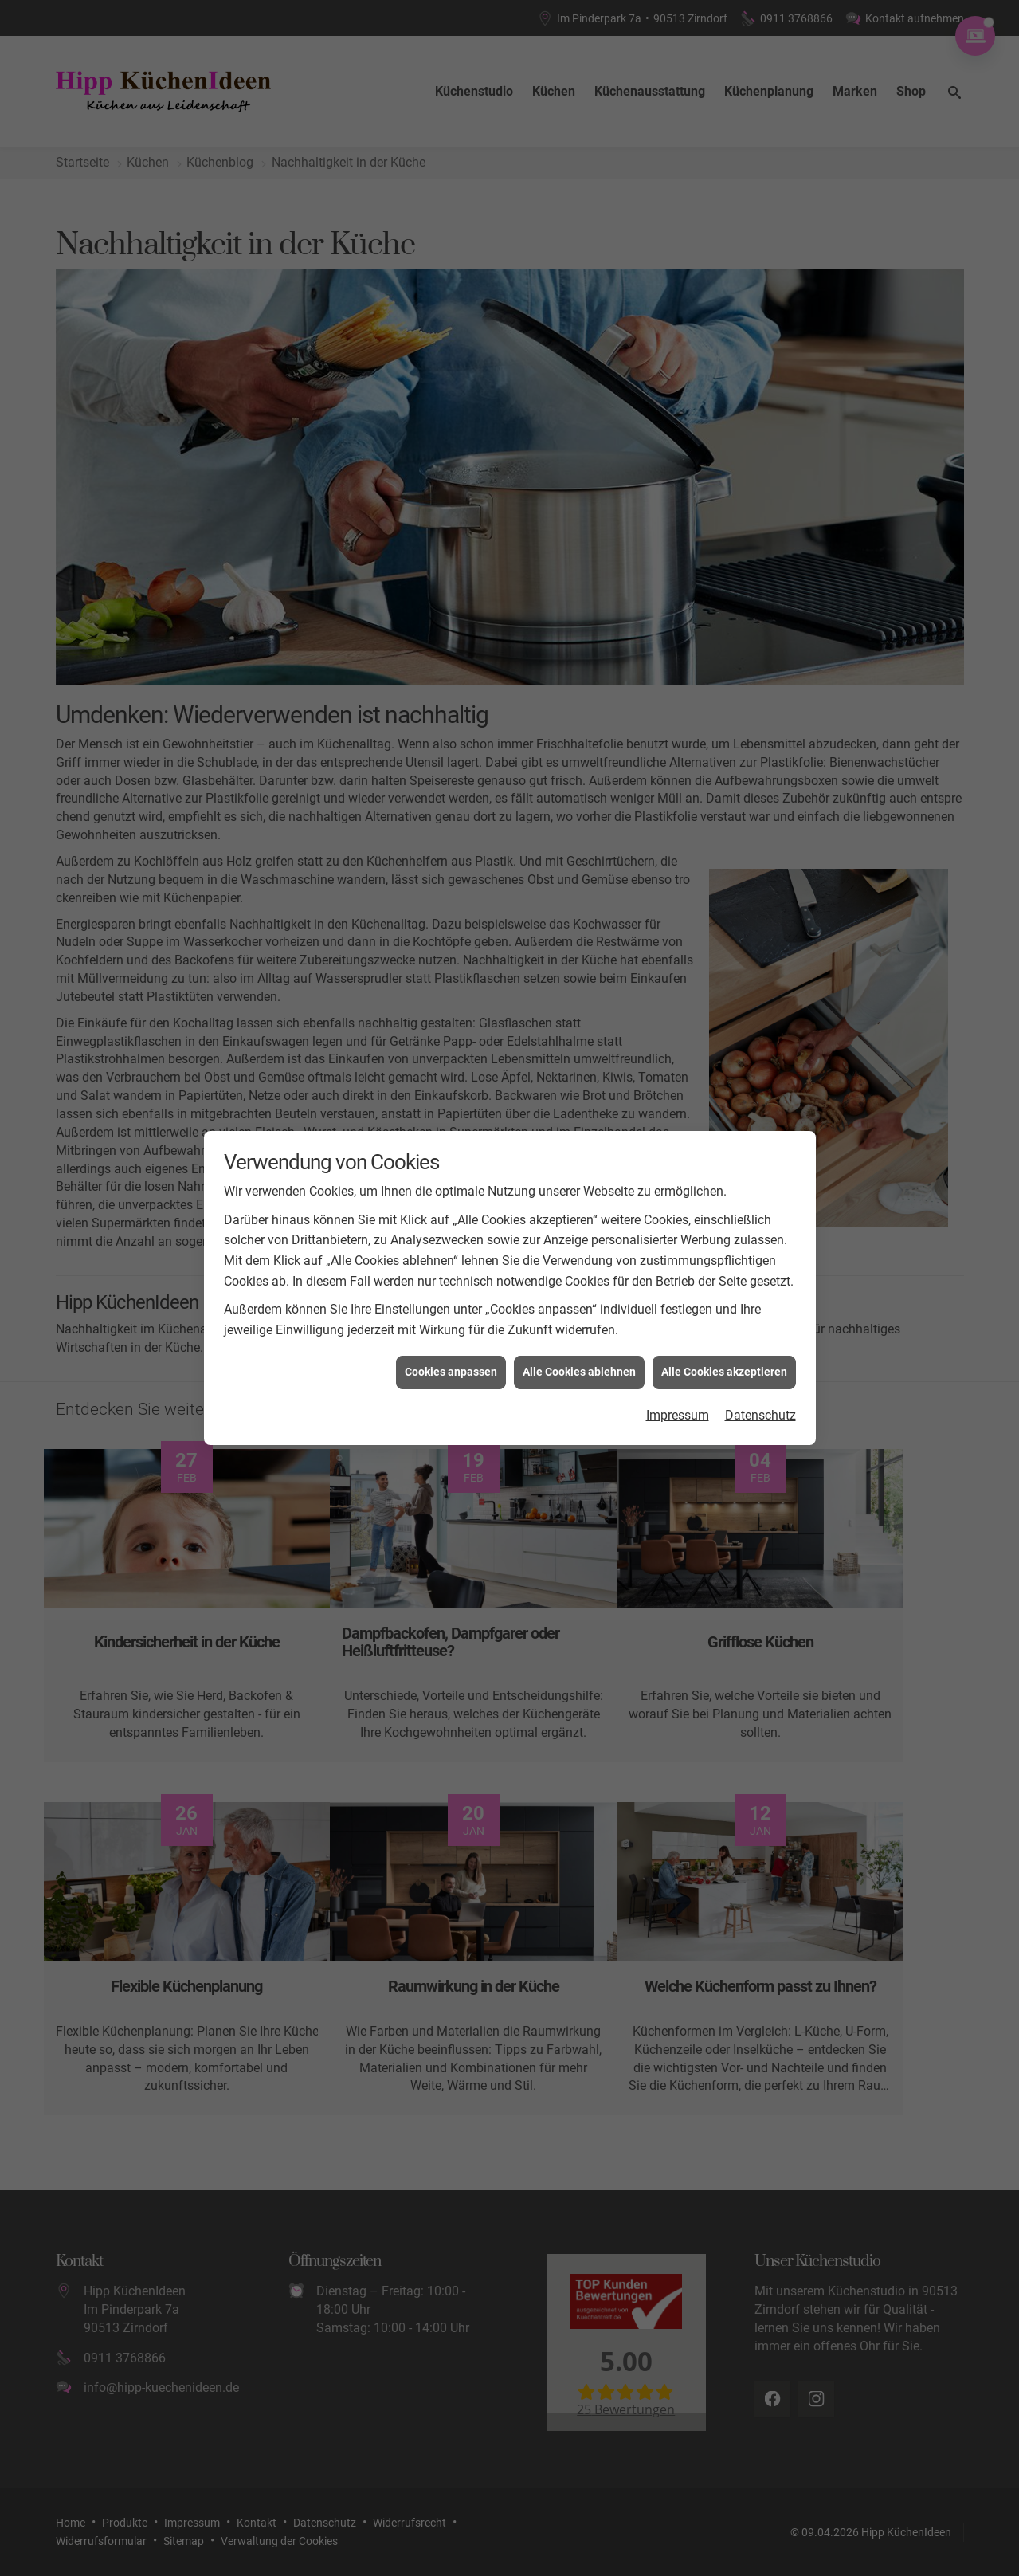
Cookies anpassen (451, 1355)
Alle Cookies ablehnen (579, 1355)
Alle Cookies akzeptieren (724, 1355)
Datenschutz (760, 1398)
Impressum (677, 1398)
